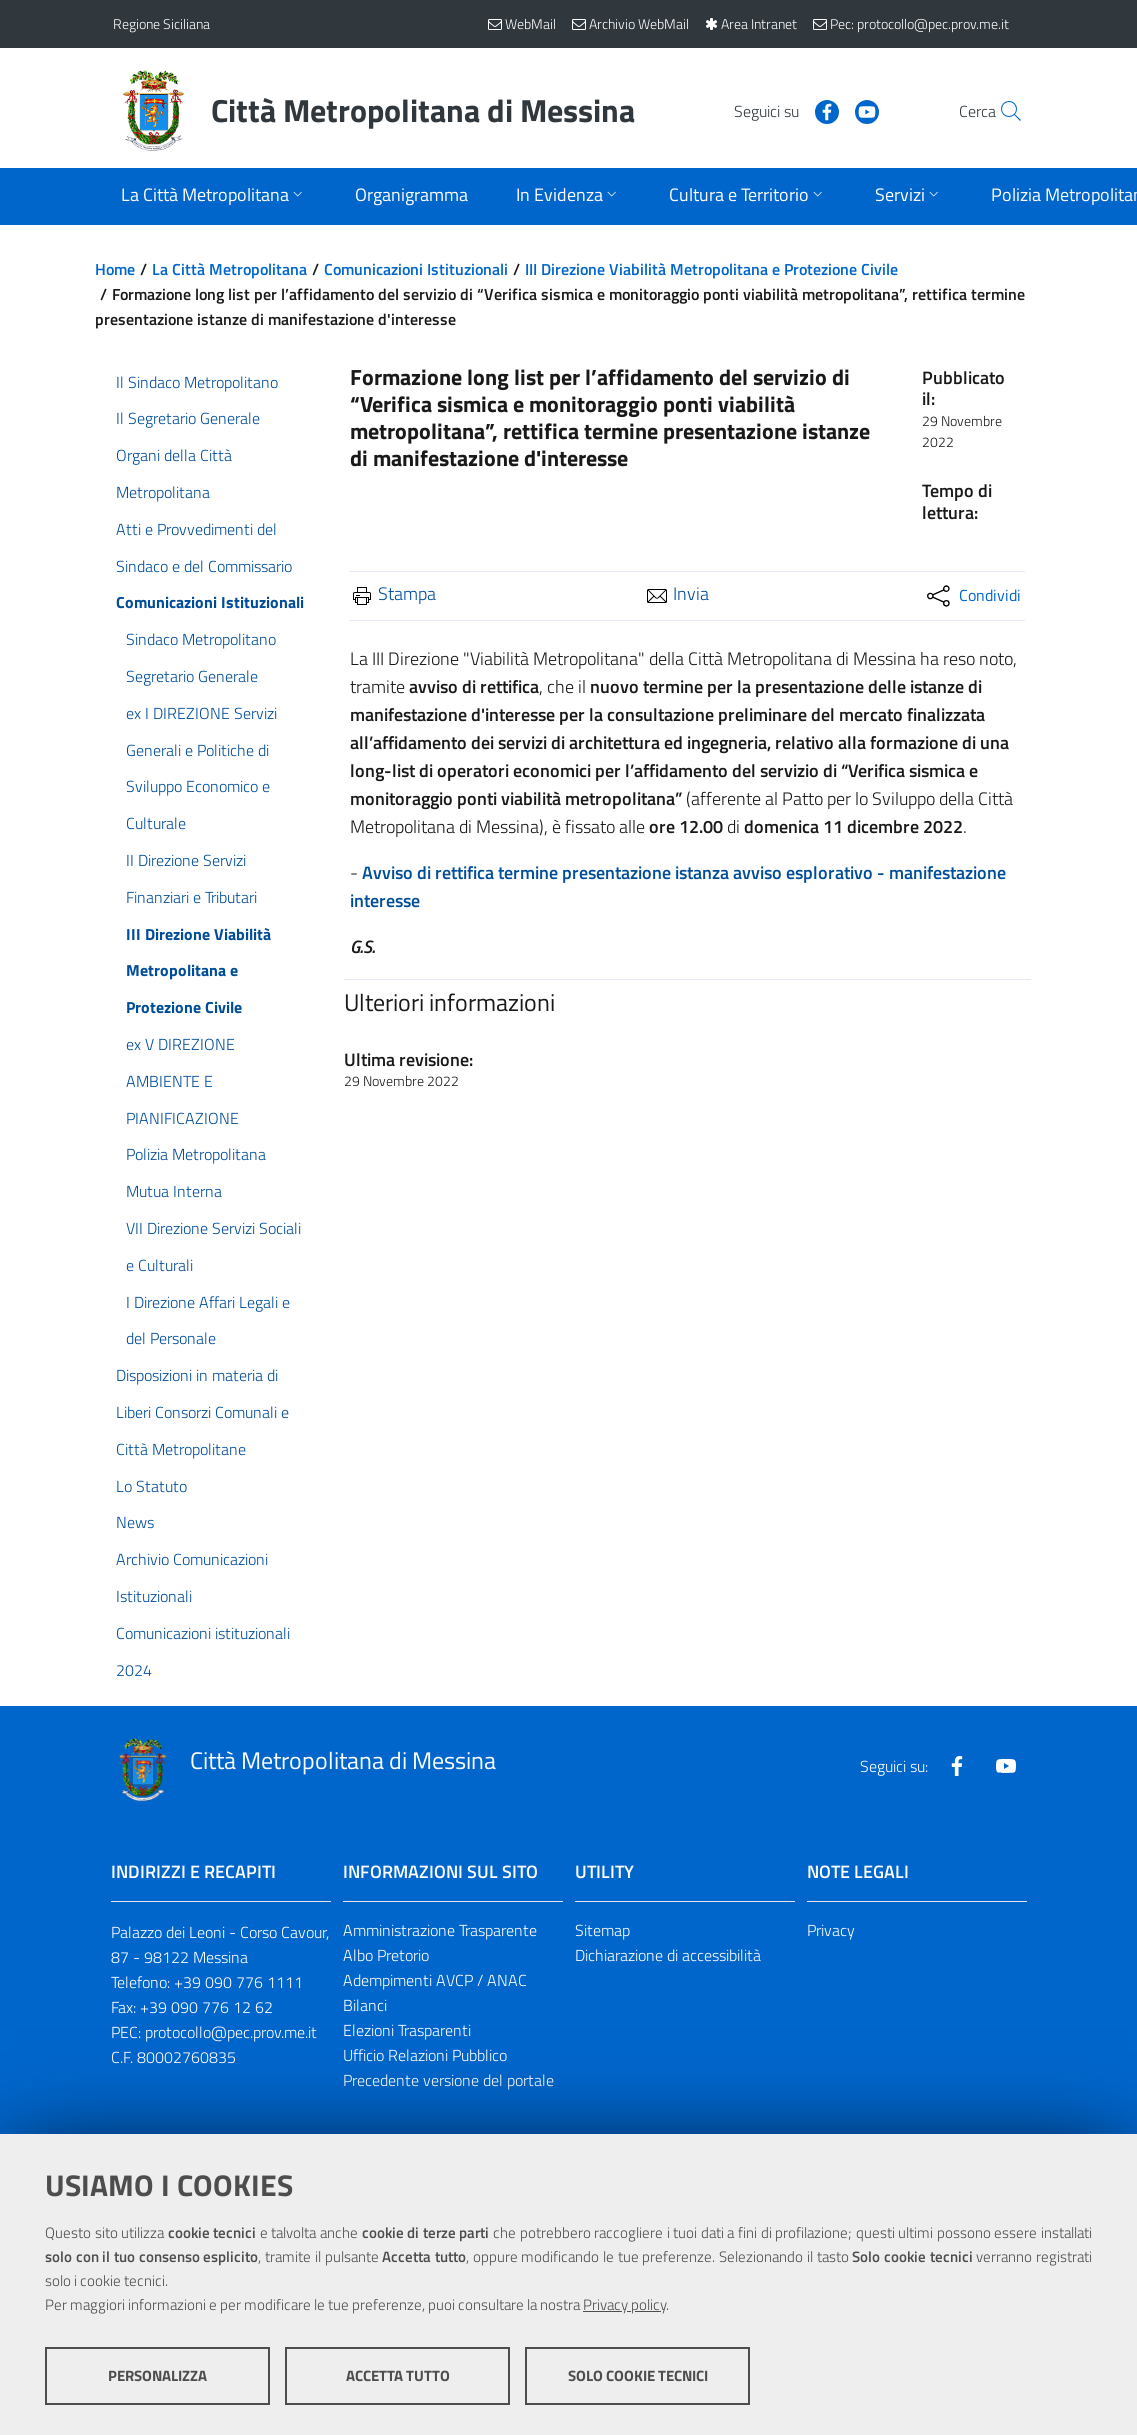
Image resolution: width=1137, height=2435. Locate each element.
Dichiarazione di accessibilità (668, 1955)
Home (115, 269)
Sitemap (602, 1930)
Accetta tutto (398, 2375)
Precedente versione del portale (448, 2080)
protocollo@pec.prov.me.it (231, 2032)
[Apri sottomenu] (214, 196)
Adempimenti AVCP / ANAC (435, 1980)
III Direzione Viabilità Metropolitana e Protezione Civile (711, 269)
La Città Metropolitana (229, 269)
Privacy (831, 1930)
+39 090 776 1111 (238, 1982)
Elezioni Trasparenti (407, 2030)
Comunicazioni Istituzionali (416, 269)
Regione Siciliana (161, 23)
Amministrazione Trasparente (440, 1930)
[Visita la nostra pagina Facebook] (784, 110)
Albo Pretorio (386, 1955)
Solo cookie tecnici (638, 2375)
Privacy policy (624, 2304)
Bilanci (365, 2005)
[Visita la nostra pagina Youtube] (824, 110)
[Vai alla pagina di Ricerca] (1001, 111)
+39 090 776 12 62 (206, 2007)
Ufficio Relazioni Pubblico (425, 2055)
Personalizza (157, 2375)
